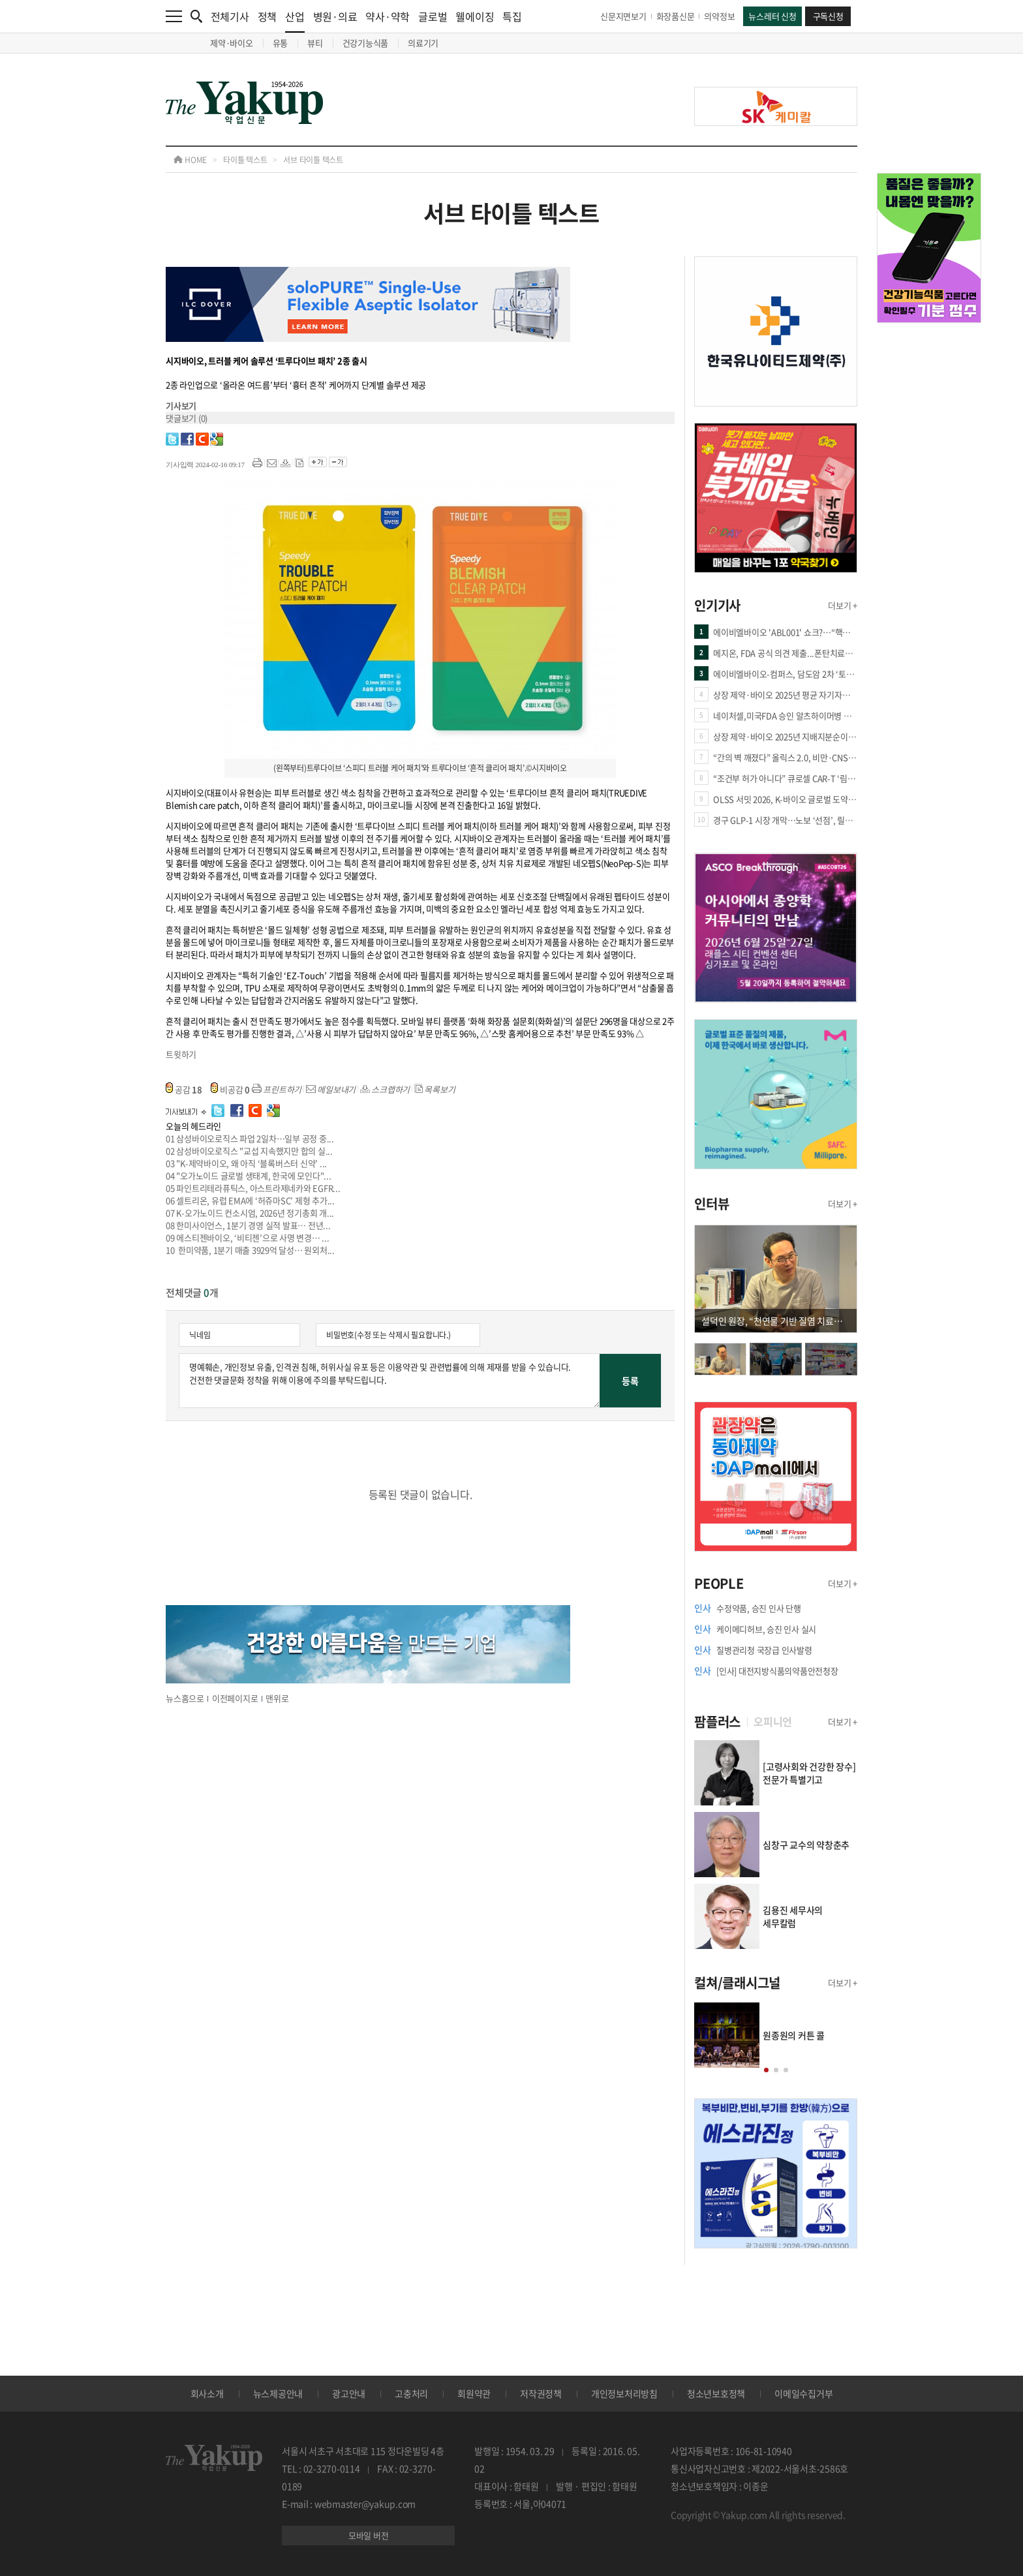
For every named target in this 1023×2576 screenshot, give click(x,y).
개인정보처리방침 (624, 2393)
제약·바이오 (231, 43)
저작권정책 (541, 2393)
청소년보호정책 (716, 2393)
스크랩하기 (385, 1089)
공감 (184, 1089)
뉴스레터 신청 (772, 16)
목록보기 (434, 1089)
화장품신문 (675, 16)
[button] (766, 2070)
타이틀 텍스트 (245, 160)
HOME (190, 160)
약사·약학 (387, 16)
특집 (512, 16)
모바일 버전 (368, 2535)
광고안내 (348, 2393)
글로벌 (432, 16)
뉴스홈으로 (185, 1698)
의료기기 (423, 43)
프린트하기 (277, 1089)
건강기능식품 (366, 43)
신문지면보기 (623, 16)
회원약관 (474, 2393)
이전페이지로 (235, 1698)
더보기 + (842, 605)
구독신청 (828, 16)
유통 (280, 43)
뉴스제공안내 (278, 2393)
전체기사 (230, 16)
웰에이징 (474, 16)
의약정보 (719, 16)
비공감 (230, 1089)
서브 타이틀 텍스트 (313, 160)
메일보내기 (331, 1089)
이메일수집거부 (803, 2393)
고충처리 (411, 2393)
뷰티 (315, 43)
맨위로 (277, 1698)
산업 (295, 20)
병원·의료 (335, 16)
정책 (267, 16)
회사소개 (207, 2393)
